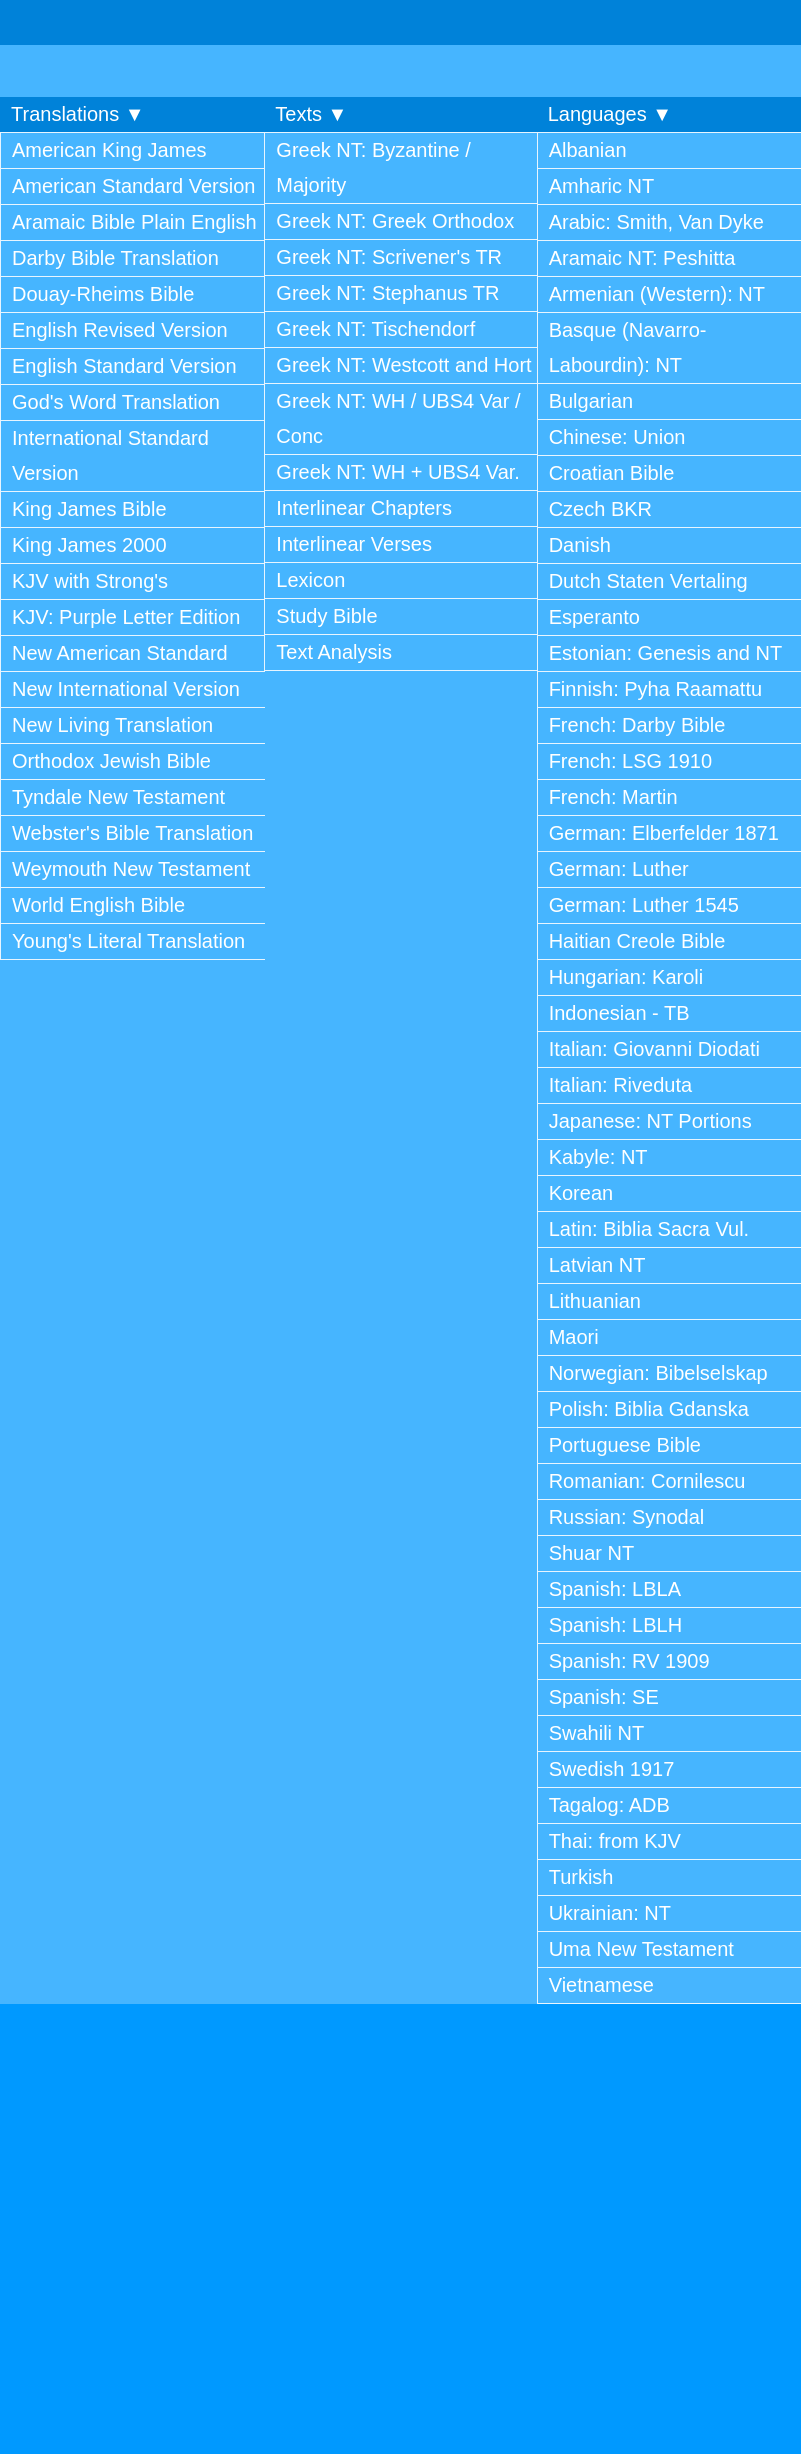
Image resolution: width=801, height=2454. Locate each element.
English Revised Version (120, 330)
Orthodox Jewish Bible (111, 761)
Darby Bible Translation (115, 258)
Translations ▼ (78, 114)
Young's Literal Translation (128, 941)
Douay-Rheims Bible (103, 294)
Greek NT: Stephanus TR (387, 293)
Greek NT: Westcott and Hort (403, 365)
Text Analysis (334, 652)
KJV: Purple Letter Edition (126, 617)
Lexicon (310, 580)
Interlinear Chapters (364, 508)
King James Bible (89, 509)
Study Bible (326, 616)
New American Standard (120, 653)
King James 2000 (89, 545)
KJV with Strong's (90, 581)
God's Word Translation (116, 402)
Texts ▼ (311, 114)
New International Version (126, 689)
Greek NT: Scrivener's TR (389, 257)
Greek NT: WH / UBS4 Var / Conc (398, 418)
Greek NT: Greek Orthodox (395, 221)
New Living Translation (112, 725)
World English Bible (98, 905)
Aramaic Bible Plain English (134, 222)
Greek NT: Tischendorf (375, 329)
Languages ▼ (610, 114)
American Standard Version (133, 186)
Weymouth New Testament (131, 869)
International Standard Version (110, 455)
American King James (109, 150)
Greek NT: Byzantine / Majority (373, 167)
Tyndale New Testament (118, 797)
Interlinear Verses (354, 544)
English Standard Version (124, 366)
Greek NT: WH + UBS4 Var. (398, 472)
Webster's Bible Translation (132, 833)
